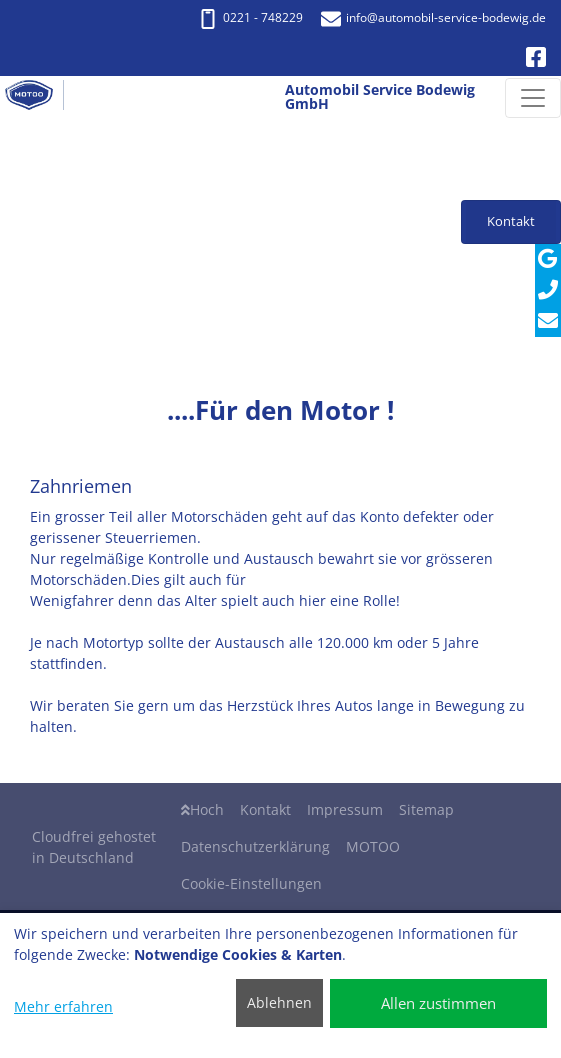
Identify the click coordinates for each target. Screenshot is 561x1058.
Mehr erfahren (63, 1006)
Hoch (202, 809)
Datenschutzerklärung (255, 846)
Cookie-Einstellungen (251, 883)
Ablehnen (279, 1002)
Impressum (345, 809)
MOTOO (373, 846)
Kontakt (265, 809)
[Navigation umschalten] (533, 98)
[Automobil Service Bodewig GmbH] (37, 98)
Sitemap (426, 809)
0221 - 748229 (250, 17)
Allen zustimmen (438, 1003)
